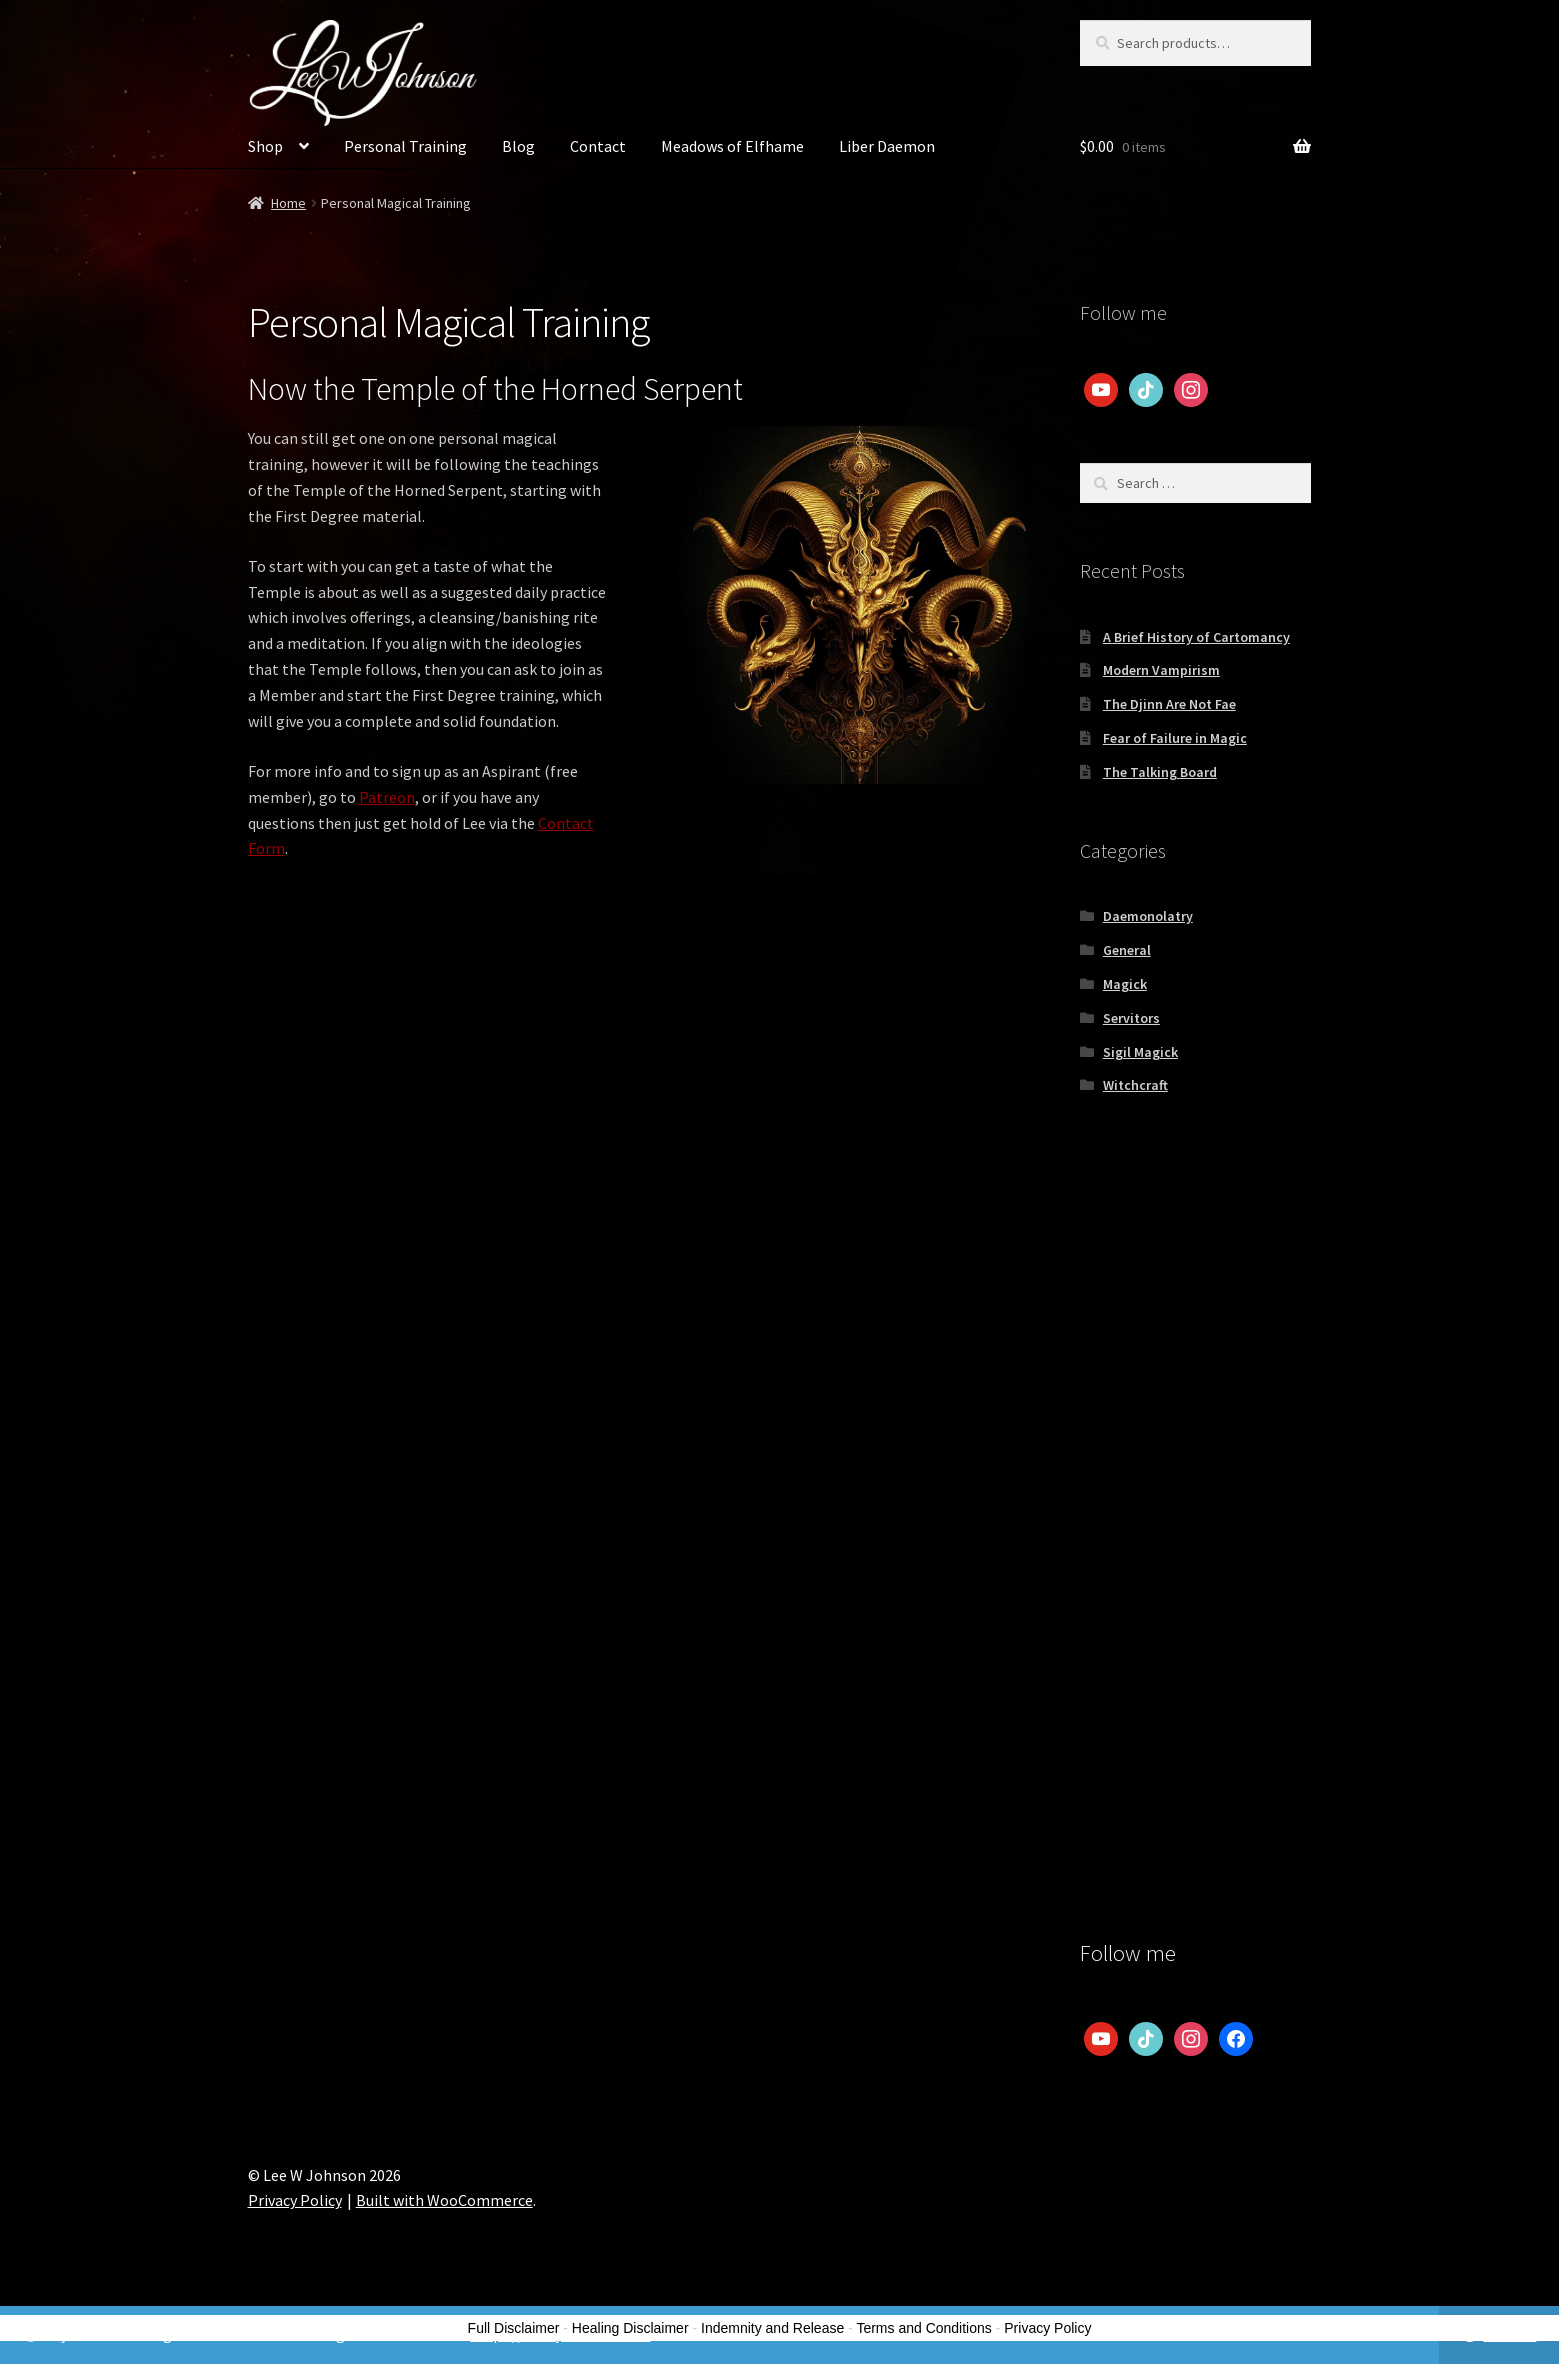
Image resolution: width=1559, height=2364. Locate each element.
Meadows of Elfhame (732, 146)
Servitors (1131, 1018)
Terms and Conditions (923, 2328)
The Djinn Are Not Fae (1169, 704)
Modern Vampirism (1161, 670)
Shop (265, 146)
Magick (1125, 984)
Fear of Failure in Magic (1175, 738)
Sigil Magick (1140, 1052)
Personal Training (405, 146)
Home (288, 203)
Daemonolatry (1148, 916)
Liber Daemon (887, 146)
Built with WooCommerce (444, 2200)
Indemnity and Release (772, 2328)
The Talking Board (1160, 772)
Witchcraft (1135, 1085)
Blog (518, 146)
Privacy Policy (295, 2200)
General (1127, 950)
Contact (598, 146)
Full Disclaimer (514, 2328)
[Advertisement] (1195, 1448)
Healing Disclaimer (630, 2328)
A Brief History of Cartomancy (1196, 637)
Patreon (387, 797)
